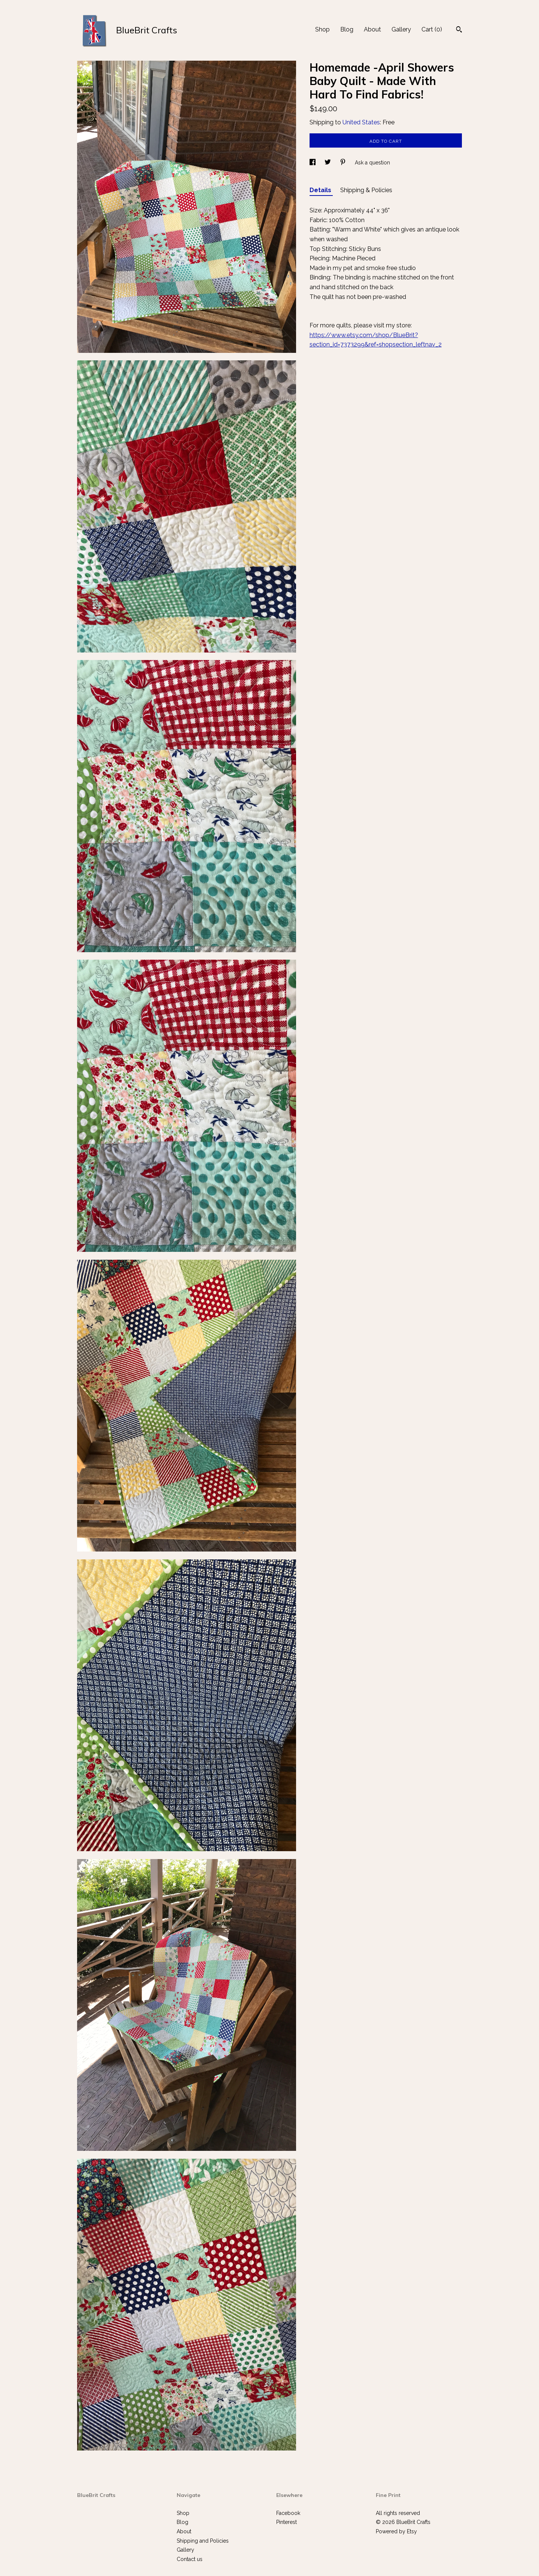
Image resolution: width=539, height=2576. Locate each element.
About (372, 29)
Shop (322, 29)
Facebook (288, 2513)
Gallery (401, 29)
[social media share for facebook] (313, 163)
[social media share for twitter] (328, 163)
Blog (346, 29)
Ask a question (372, 163)
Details (321, 190)
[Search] (459, 30)
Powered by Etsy (396, 2531)
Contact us (189, 2559)
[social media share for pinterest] (343, 163)
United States (361, 122)
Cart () (431, 29)
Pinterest (286, 2522)
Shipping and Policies (203, 2541)
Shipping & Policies (366, 190)
